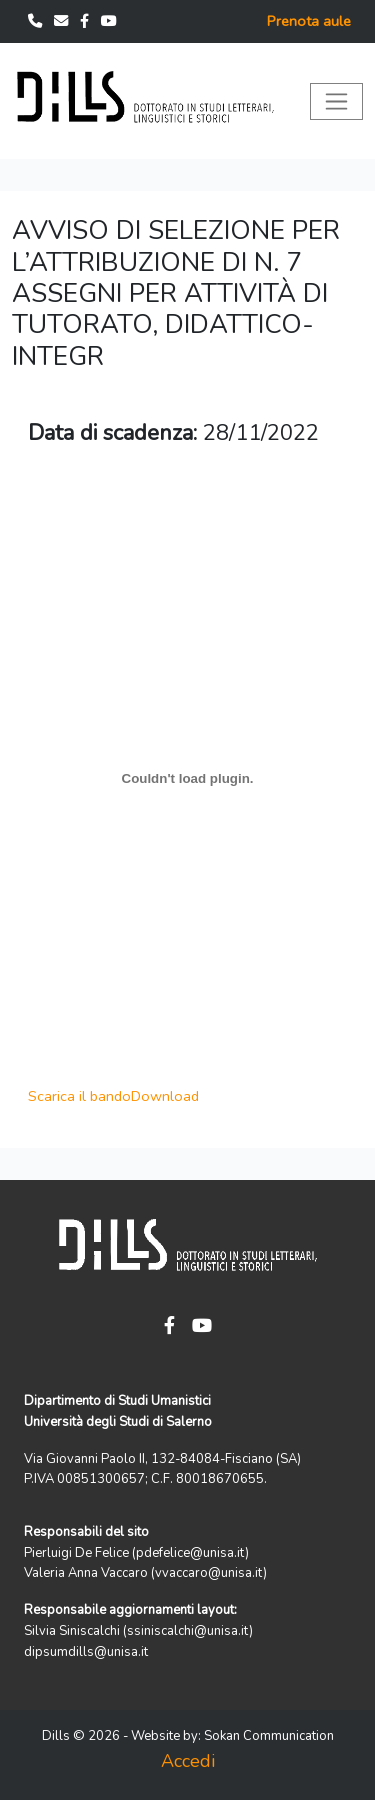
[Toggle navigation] (336, 101)
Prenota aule (309, 21)
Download (165, 1096)
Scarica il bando (79, 1096)
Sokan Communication (269, 1736)
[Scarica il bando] (187, 778)
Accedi (188, 1761)
